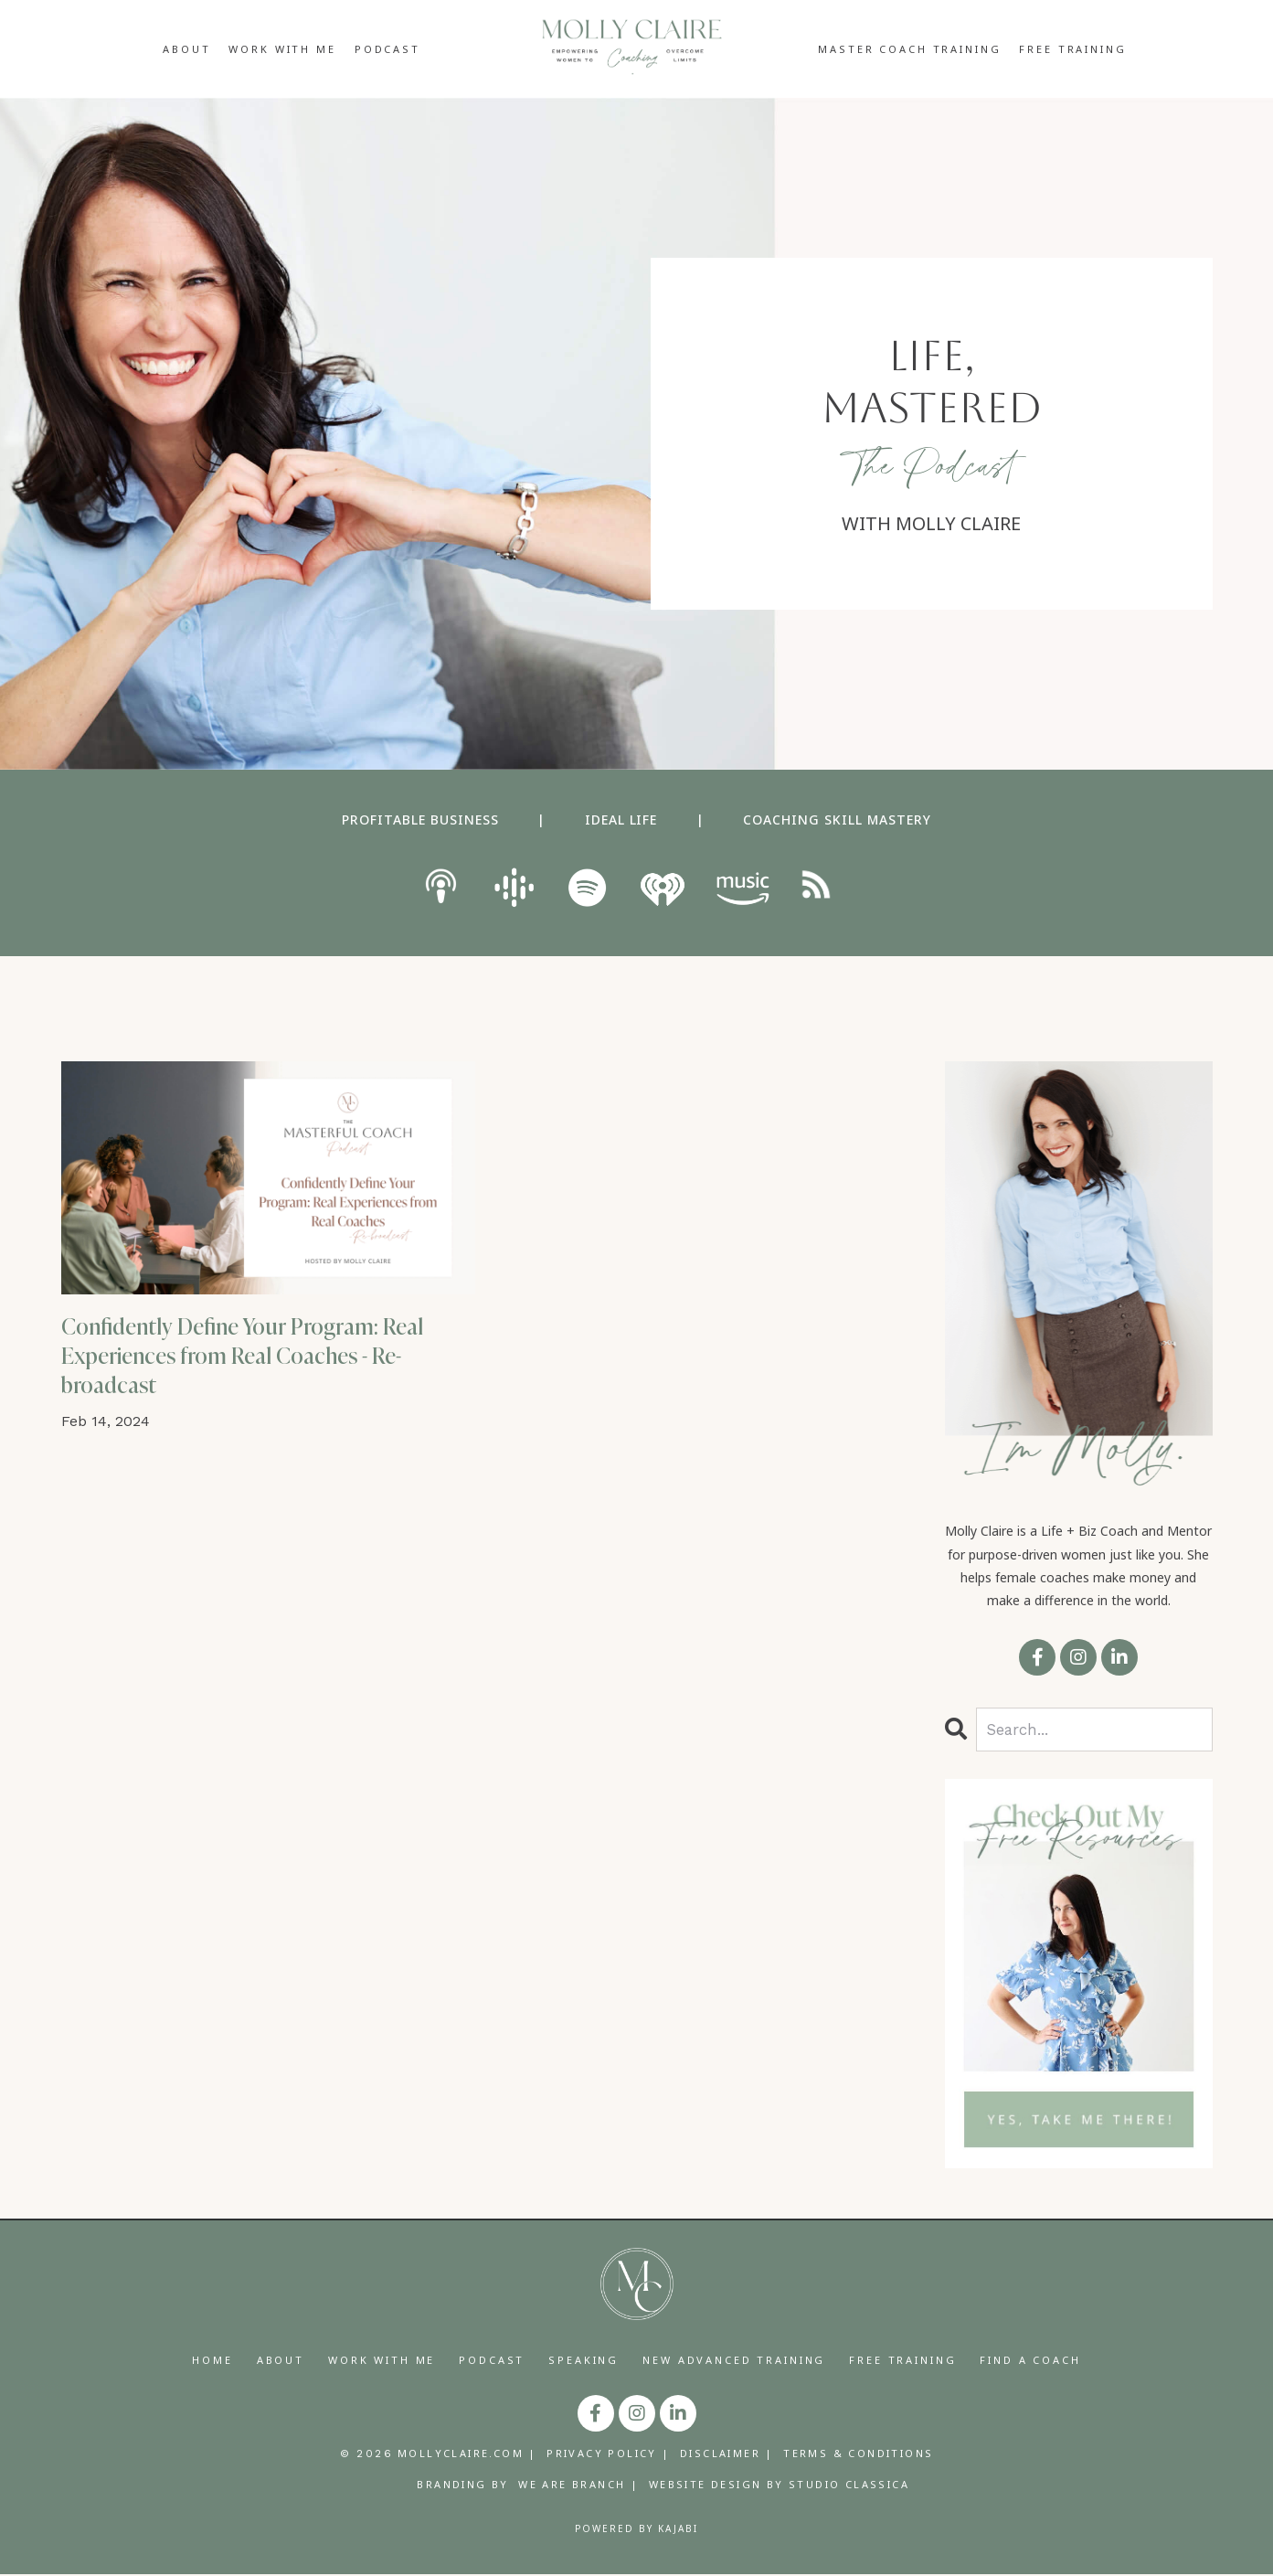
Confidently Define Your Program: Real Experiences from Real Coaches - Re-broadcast (253, 1365)
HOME (212, 2361)
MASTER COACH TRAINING (909, 48)
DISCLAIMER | (727, 2454)
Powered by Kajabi (636, 2530)
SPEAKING (583, 2361)
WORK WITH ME (281, 48)
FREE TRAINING (1072, 48)
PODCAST (387, 48)
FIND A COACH (1030, 2361)
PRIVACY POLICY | (608, 2454)
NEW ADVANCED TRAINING (733, 2361)
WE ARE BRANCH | (578, 2486)
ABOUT (186, 48)
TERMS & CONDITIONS (858, 2454)
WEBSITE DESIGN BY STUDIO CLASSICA (779, 2486)
